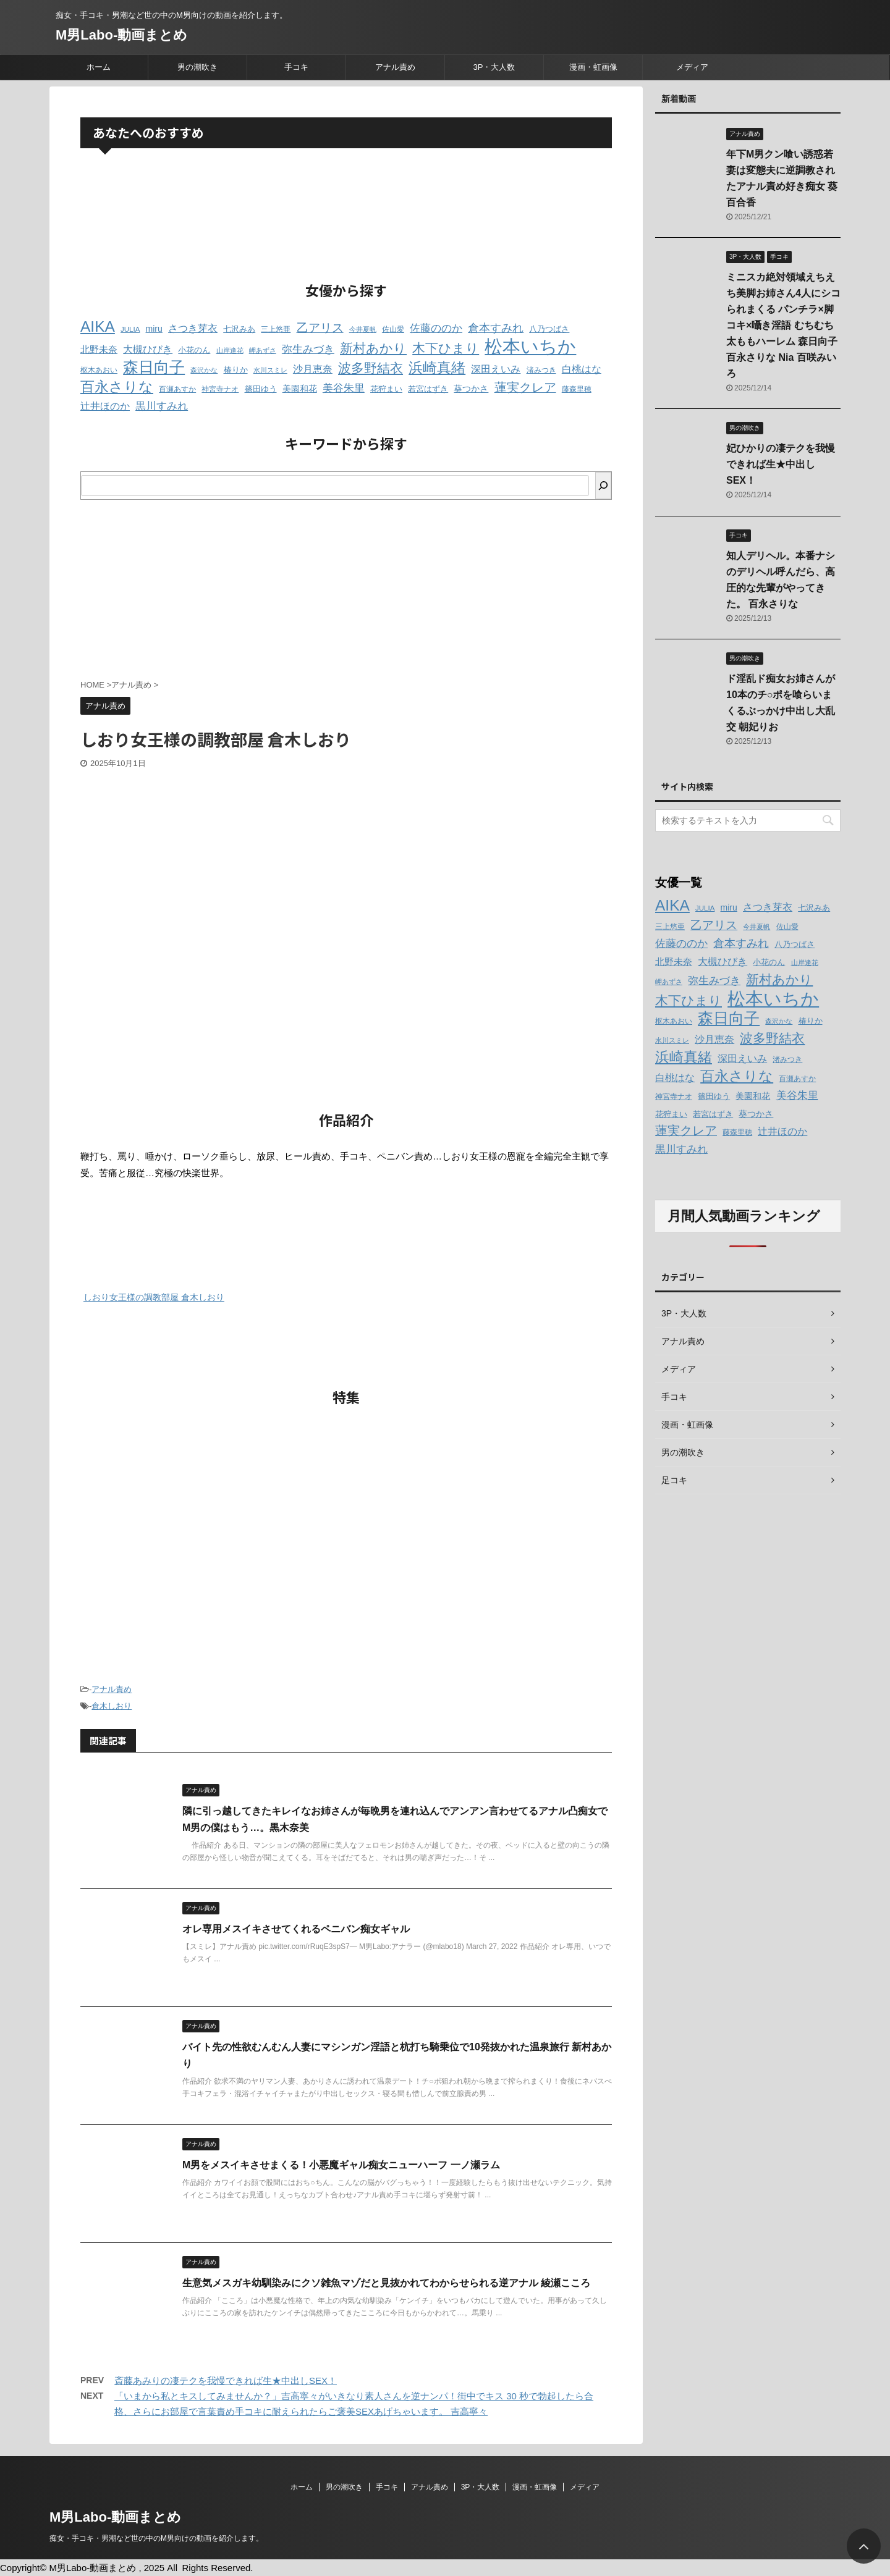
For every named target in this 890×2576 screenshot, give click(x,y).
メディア (692, 67)
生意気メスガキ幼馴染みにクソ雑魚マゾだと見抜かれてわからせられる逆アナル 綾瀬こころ (386, 2283)
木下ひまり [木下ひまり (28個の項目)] (445, 348)
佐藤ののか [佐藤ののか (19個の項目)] (436, 328)
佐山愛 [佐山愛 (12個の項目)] (393, 329)
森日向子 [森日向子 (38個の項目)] (154, 367)
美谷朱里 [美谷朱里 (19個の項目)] (344, 388)
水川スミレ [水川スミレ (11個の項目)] (270, 370)
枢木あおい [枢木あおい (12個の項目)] (98, 370)
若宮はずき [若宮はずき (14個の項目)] (428, 389)
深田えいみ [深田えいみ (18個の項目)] (495, 368)
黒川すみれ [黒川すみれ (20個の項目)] (161, 406)
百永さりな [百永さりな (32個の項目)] (116, 387)
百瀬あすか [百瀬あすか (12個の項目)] (177, 389)
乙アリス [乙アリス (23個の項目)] (320, 327)
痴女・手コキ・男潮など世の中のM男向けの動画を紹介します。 (156, 2538)
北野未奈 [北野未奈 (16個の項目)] (98, 350)
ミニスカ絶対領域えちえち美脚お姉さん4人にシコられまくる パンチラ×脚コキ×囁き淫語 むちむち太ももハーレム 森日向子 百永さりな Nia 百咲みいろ (783, 325)
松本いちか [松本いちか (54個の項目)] (530, 346)
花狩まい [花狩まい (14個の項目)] (386, 389)
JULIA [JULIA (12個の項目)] (130, 329)
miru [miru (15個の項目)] (154, 329)
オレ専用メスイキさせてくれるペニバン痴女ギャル (296, 1929)
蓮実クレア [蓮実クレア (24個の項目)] (525, 387)
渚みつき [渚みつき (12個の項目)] (541, 370)
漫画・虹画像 (593, 67)
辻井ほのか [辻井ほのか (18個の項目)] (105, 405)
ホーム (99, 67)
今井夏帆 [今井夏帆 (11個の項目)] (362, 329)
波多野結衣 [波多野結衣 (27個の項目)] (370, 368)
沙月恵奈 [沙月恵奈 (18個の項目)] (313, 368)
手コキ (296, 67)
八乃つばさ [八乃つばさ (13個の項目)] (549, 329)
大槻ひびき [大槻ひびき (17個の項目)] (147, 349)
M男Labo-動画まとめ (121, 35)
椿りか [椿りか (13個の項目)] (236, 370)
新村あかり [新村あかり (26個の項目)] (373, 348)
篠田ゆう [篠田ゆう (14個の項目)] (261, 389)
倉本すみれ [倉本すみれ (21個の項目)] (495, 328)
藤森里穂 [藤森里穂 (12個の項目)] (576, 389)
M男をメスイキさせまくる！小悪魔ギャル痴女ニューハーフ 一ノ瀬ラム (341, 2165)
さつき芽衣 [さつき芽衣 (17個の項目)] (193, 328)
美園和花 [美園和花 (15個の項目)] (299, 389)
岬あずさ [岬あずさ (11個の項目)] (262, 350)
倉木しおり (111, 1706)
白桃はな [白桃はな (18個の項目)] (581, 368)
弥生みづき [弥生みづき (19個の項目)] (308, 349)
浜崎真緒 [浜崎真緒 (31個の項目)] (437, 368)
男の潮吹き (197, 67)
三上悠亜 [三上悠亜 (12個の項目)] (275, 329)
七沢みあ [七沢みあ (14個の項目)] (239, 329)
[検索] (603, 485)
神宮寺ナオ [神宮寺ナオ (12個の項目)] (220, 389)
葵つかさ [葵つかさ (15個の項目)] (471, 389)
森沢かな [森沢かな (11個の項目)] (204, 370)
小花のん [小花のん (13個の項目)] (194, 350)
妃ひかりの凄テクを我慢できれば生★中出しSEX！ (780, 464)
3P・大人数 (494, 67)
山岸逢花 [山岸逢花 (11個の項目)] (230, 350)
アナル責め (395, 67)
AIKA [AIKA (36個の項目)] (97, 326)
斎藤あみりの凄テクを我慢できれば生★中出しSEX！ (225, 2380)
